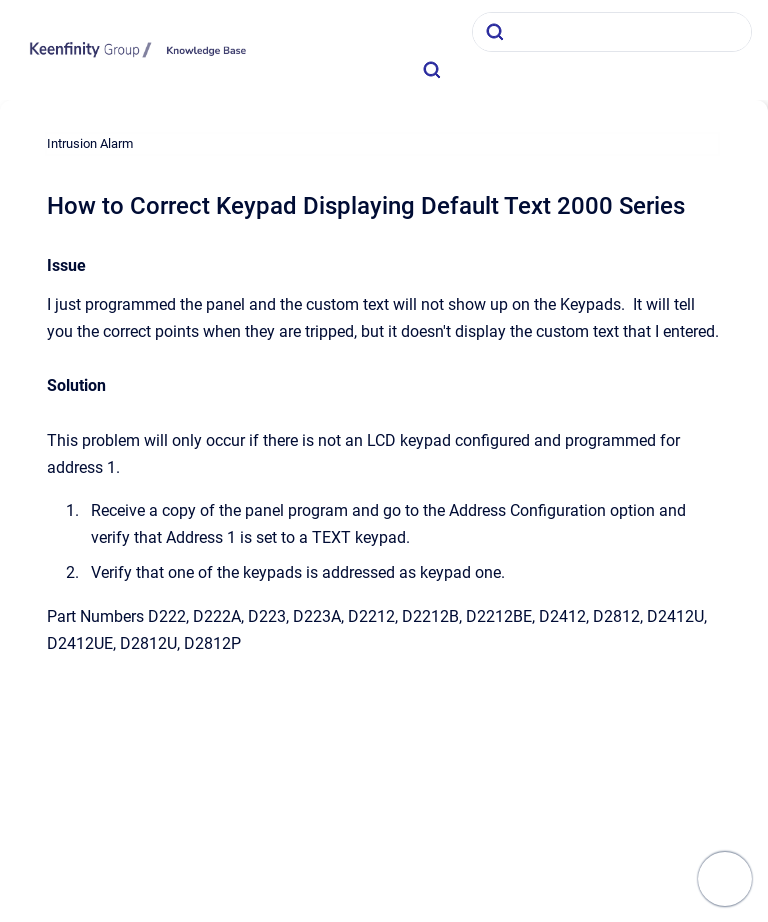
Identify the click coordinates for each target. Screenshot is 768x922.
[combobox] (612, 32)
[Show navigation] (725, 879)
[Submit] (495, 32)
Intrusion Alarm (90, 143)
